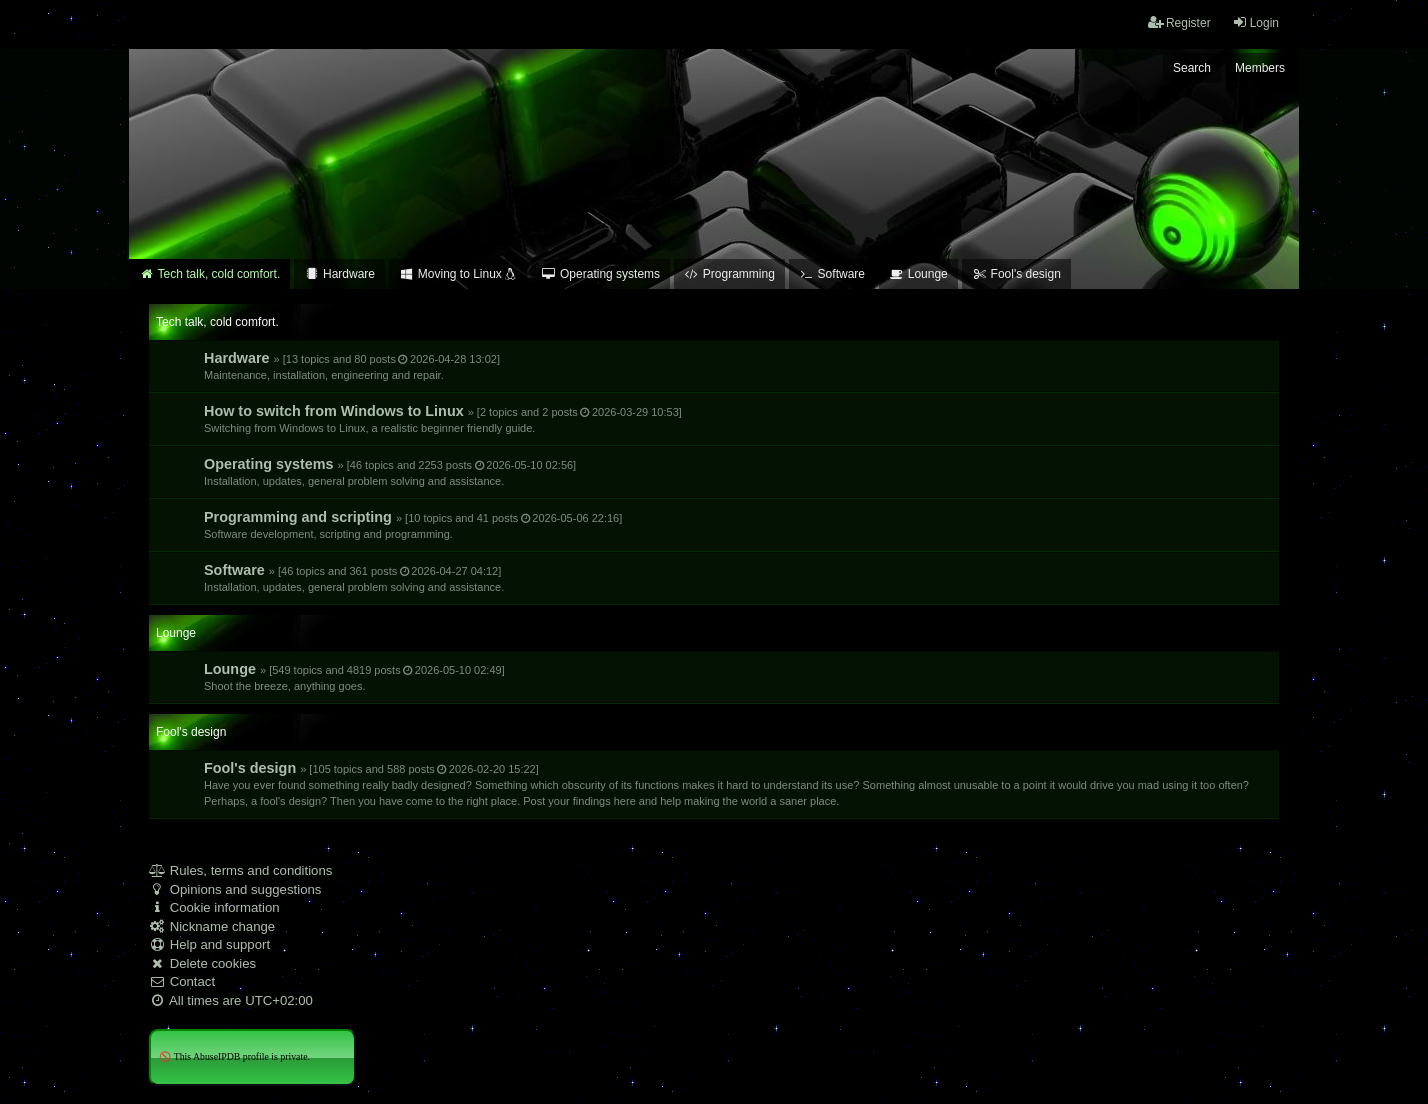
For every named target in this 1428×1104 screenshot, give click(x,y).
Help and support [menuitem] (209, 944)
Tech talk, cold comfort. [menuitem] (209, 274)
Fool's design (726, 783)
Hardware (352, 365)
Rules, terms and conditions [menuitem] (240, 870)
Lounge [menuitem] (918, 274)
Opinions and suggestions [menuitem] (235, 889)
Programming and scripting (413, 524)
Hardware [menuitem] (339, 274)
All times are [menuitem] (231, 1000)
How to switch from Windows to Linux (443, 418)
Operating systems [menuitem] (600, 274)
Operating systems (390, 471)
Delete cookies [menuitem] (202, 963)
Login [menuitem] (1255, 22)
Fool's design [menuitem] (1016, 274)
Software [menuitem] (832, 274)
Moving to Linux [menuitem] (458, 274)
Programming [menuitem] (729, 274)
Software (354, 577)
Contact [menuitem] (182, 981)
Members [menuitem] (1260, 68)
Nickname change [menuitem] (212, 926)
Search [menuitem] (1192, 68)
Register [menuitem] (1179, 22)
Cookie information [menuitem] (214, 907)
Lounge (354, 676)
